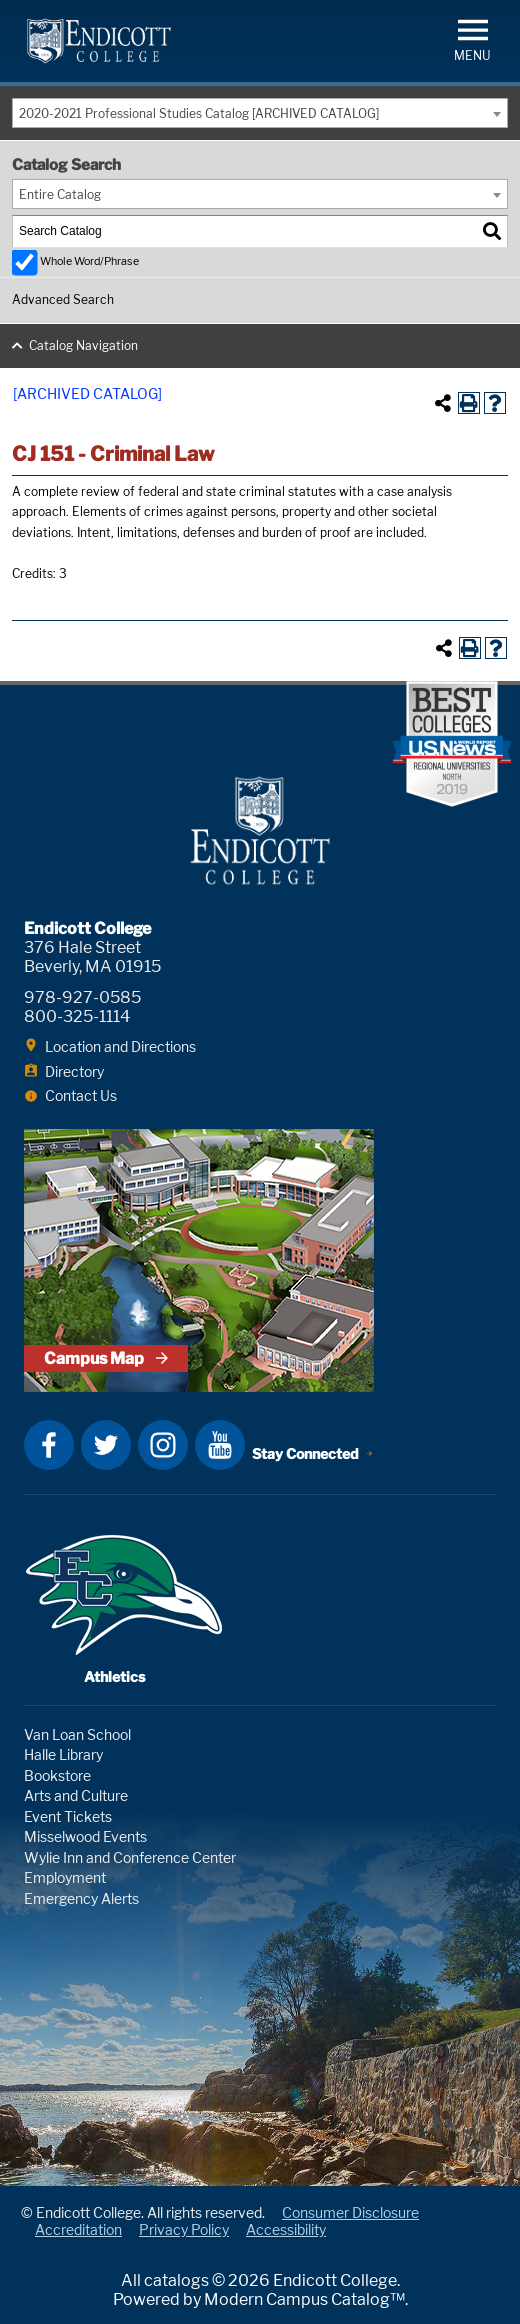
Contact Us (81, 1095)
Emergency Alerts (81, 1898)
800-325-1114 (77, 1016)
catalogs (176, 2280)
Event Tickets (68, 1816)
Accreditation (78, 2229)
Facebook (49, 1445)
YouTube (220, 1445)
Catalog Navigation (83, 345)
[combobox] (260, 113)
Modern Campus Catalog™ (304, 2299)
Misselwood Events (85, 1836)
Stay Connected (305, 1453)
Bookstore (57, 1775)
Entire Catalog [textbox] (60, 194)
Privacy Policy (184, 2229)
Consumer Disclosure (350, 2212)
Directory (74, 1071)
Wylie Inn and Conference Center (130, 1857)
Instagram (163, 1445)
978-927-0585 (82, 997)
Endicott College (99, 41)
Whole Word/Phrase (89, 261)
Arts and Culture (76, 1795)
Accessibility (286, 2229)
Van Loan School (77, 1734)
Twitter (106, 1445)
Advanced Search (63, 299)
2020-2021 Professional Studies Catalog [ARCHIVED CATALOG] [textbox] (199, 113)
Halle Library (63, 1754)
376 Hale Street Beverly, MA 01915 (92, 957)
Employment (65, 1877)
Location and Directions (120, 1046)
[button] (472, 38)
